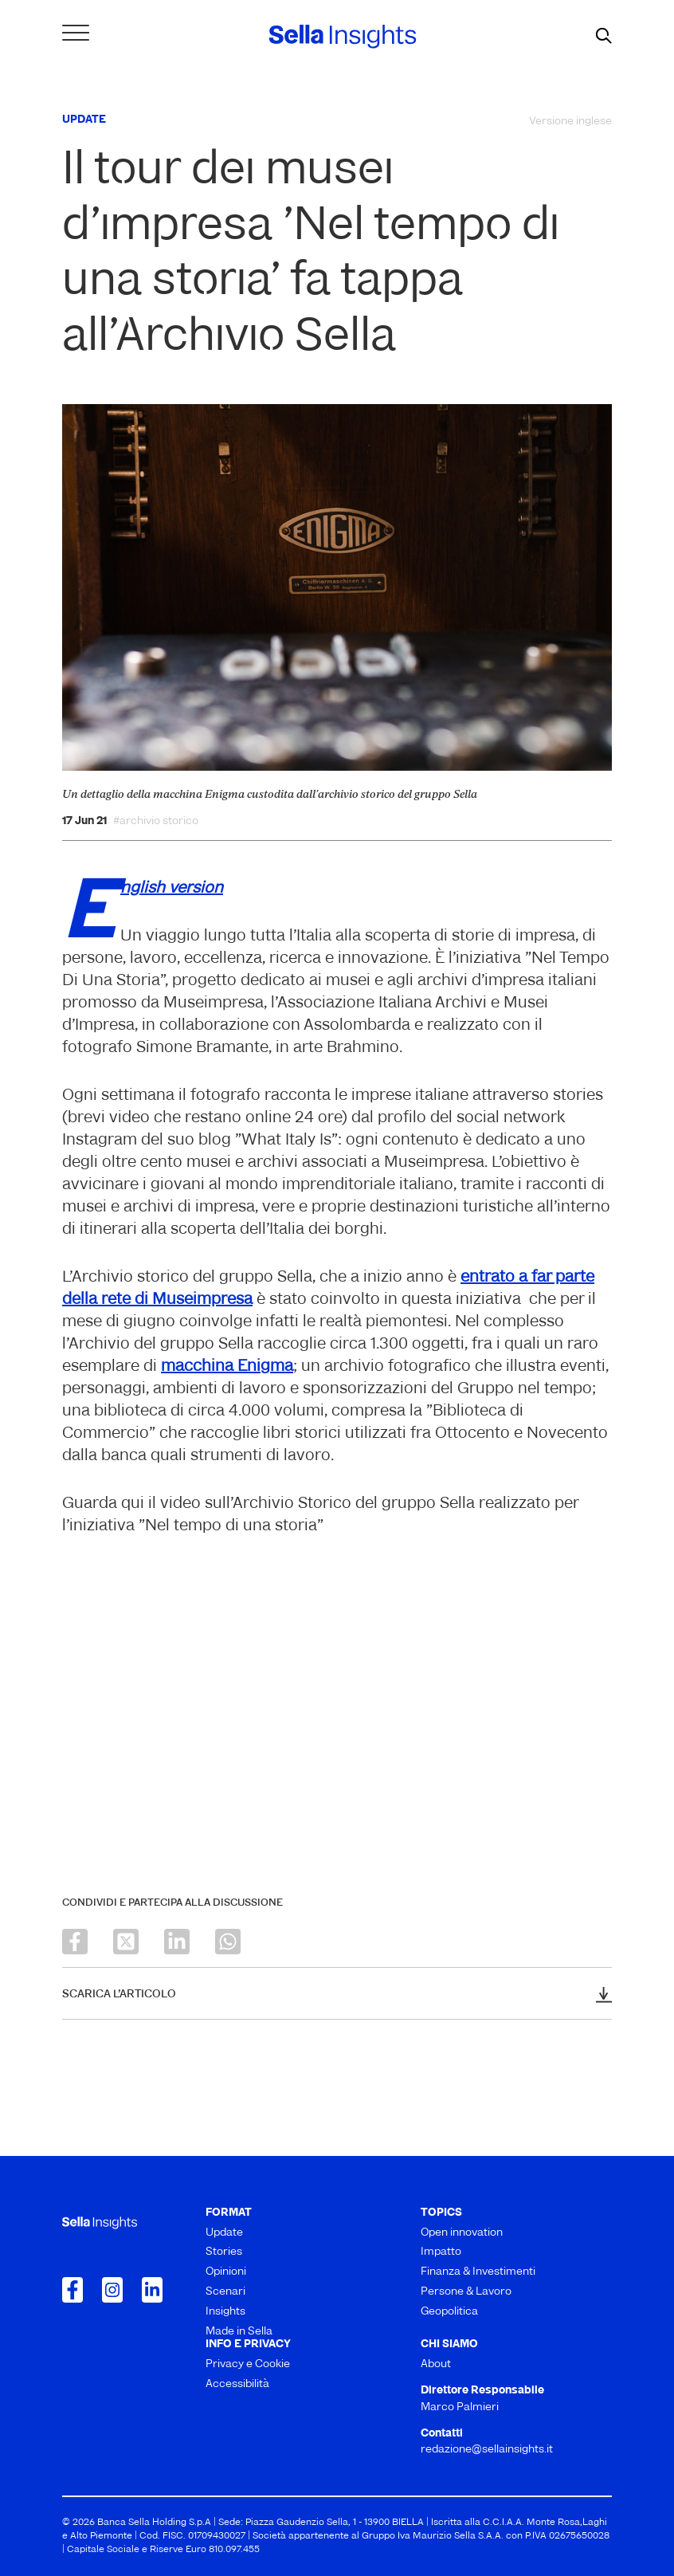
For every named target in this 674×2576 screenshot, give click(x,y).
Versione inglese (570, 122)
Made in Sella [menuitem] (239, 2332)
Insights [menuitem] (225, 2312)
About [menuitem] (436, 2364)
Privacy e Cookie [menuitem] (248, 2364)
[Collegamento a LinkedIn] (152, 2290)
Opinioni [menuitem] (226, 2272)
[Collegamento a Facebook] (72, 2290)
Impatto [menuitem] (441, 2252)
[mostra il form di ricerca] (604, 37)
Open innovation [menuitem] (462, 2233)
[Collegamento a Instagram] (112, 2290)
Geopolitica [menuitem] (449, 2312)
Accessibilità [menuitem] (237, 2384)
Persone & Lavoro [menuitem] (466, 2292)
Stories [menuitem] (224, 2252)
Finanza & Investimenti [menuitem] (478, 2272)
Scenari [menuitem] (225, 2292)
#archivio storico (155, 821)
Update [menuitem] (224, 2233)
